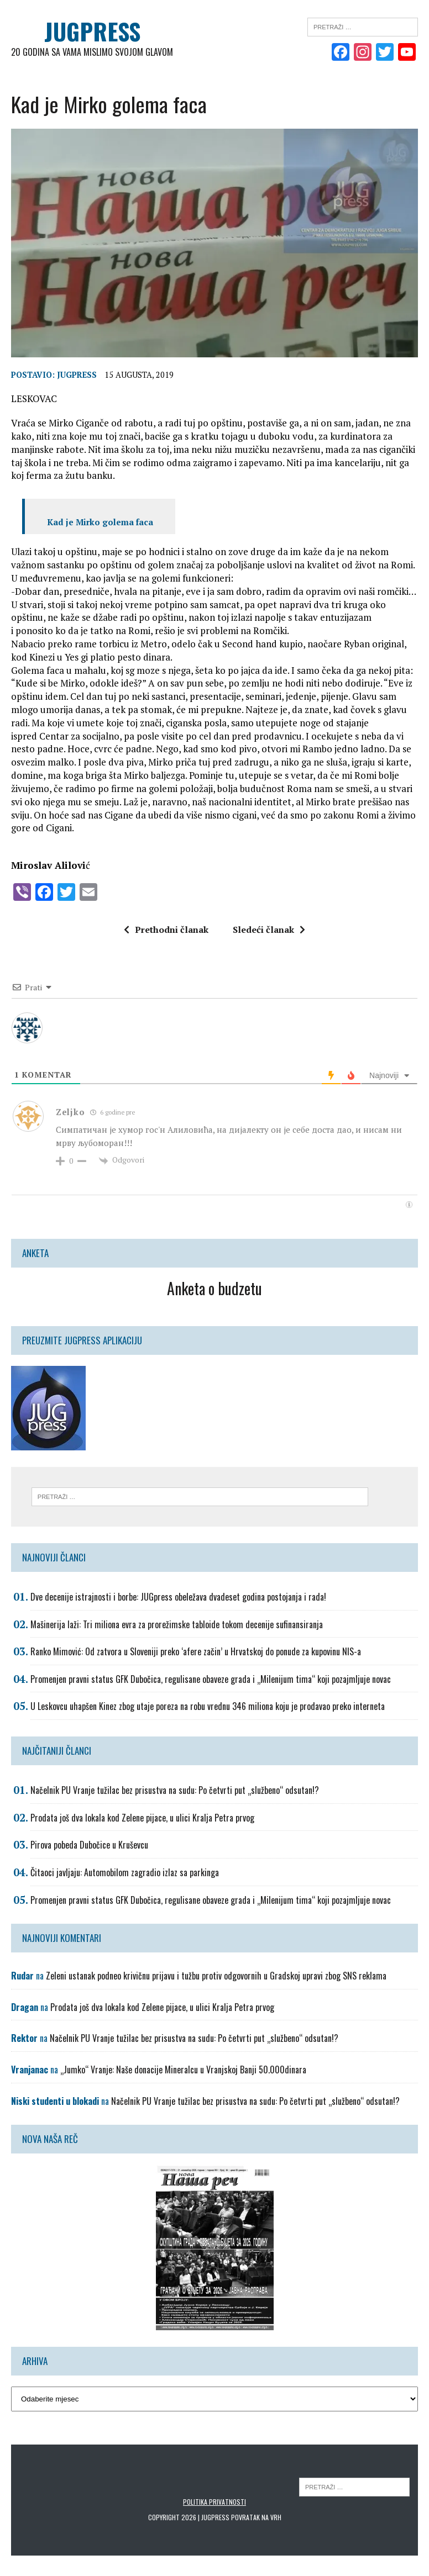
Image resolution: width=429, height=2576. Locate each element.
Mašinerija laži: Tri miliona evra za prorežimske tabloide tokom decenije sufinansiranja (176, 1623)
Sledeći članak (269, 929)
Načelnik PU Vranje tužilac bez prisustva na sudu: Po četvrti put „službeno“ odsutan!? (174, 1790)
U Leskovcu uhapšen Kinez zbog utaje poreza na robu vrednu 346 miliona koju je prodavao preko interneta (207, 1706)
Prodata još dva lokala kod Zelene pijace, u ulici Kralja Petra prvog (142, 1817)
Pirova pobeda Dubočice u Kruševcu (89, 1844)
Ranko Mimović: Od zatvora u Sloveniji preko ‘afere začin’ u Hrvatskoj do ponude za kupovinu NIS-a (195, 1651)
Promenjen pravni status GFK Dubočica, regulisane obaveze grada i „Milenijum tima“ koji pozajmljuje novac (210, 1678)
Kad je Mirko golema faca (100, 521)
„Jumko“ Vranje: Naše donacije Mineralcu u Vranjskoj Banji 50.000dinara (183, 2069)
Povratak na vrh (256, 2516)
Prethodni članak (166, 929)
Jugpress (77, 374)
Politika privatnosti (214, 2501)
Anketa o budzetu (214, 1287)
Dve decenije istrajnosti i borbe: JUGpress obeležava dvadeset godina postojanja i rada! (178, 1596)
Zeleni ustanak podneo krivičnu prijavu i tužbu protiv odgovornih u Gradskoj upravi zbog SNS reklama (216, 1975)
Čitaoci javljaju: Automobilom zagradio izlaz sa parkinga (124, 1871)
